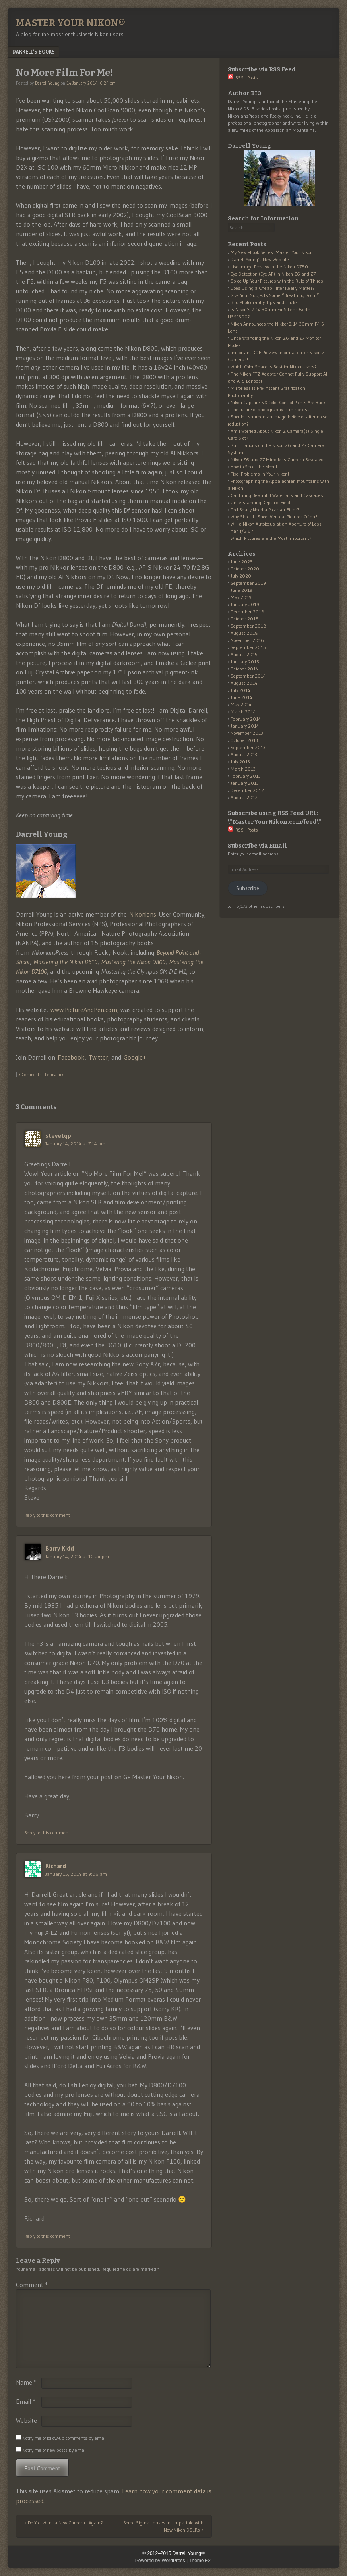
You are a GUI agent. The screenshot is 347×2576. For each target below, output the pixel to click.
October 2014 (244, 669)
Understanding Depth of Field (260, 502)
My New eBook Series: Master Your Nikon (272, 252)
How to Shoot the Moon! (254, 467)
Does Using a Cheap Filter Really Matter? (273, 288)
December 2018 (247, 612)
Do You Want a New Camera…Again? (63, 2523)
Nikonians (142, 914)
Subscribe (247, 888)
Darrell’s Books (33, 51)
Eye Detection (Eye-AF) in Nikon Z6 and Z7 (273, 274)
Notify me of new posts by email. (55, 2450)
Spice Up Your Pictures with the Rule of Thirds (277, 281)
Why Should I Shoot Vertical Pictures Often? (274, 517)
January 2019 (245, 604)
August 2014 (244, 683)
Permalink (54, 1074)
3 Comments (29, 1074)
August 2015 (244, 654)
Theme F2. (200, 2560)
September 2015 (248, 647)
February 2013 (246, 776)
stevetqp (58, 1135)
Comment (32, 2285)
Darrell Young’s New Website (260, 259)
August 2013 (244, 754)
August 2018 (244, 633)
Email (25, 2401)
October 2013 (244, 740)
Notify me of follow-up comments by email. (65, 2438)
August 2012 (244, 797)
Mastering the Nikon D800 (133, 962)
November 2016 (247, 640)
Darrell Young (47, 83)
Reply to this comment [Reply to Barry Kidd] (47, 1833)
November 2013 (247, 733)
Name (26, 2382)
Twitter (98, 1057)
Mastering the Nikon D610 (65, 962)
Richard (55, 1866)
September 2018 (248, 626)
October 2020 (245, 569)
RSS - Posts (243, 78)
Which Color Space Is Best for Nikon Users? (274, 367)
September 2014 (248, 676)
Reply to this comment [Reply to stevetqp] (47, 1515)
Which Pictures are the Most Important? (271, 538)
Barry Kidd (59, 1548)
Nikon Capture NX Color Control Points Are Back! (279, 402)
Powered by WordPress (160, 2560)
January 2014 (245, 726)
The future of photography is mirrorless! (271, 409)
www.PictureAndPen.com (83, 1009)
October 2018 (245, 619)
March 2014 (243, 712)
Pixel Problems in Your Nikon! (260, 474)
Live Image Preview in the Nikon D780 (269, 267)
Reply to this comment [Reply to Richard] (47, 2236)
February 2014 (246, 719)
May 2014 (241, 704)
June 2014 (241, 697)
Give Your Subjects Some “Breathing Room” (275, 295)
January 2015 (245, 662)
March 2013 (243, 769)
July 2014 (240, 690)
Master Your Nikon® (70, 23)
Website (26, 2420)
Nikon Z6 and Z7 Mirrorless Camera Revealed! (278, 459)
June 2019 (241, 590)
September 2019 (248, 583)
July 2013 (240, 762)
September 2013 (248, 747)
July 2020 (241, 576)
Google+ (135, 1057)
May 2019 (241, 597)
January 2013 (245, 783)
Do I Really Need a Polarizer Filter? (265, 510)
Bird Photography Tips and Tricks (264, 302)
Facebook (71, 1057)
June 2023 (241, 562)
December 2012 (247, 790)
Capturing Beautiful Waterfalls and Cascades (277, 495)
